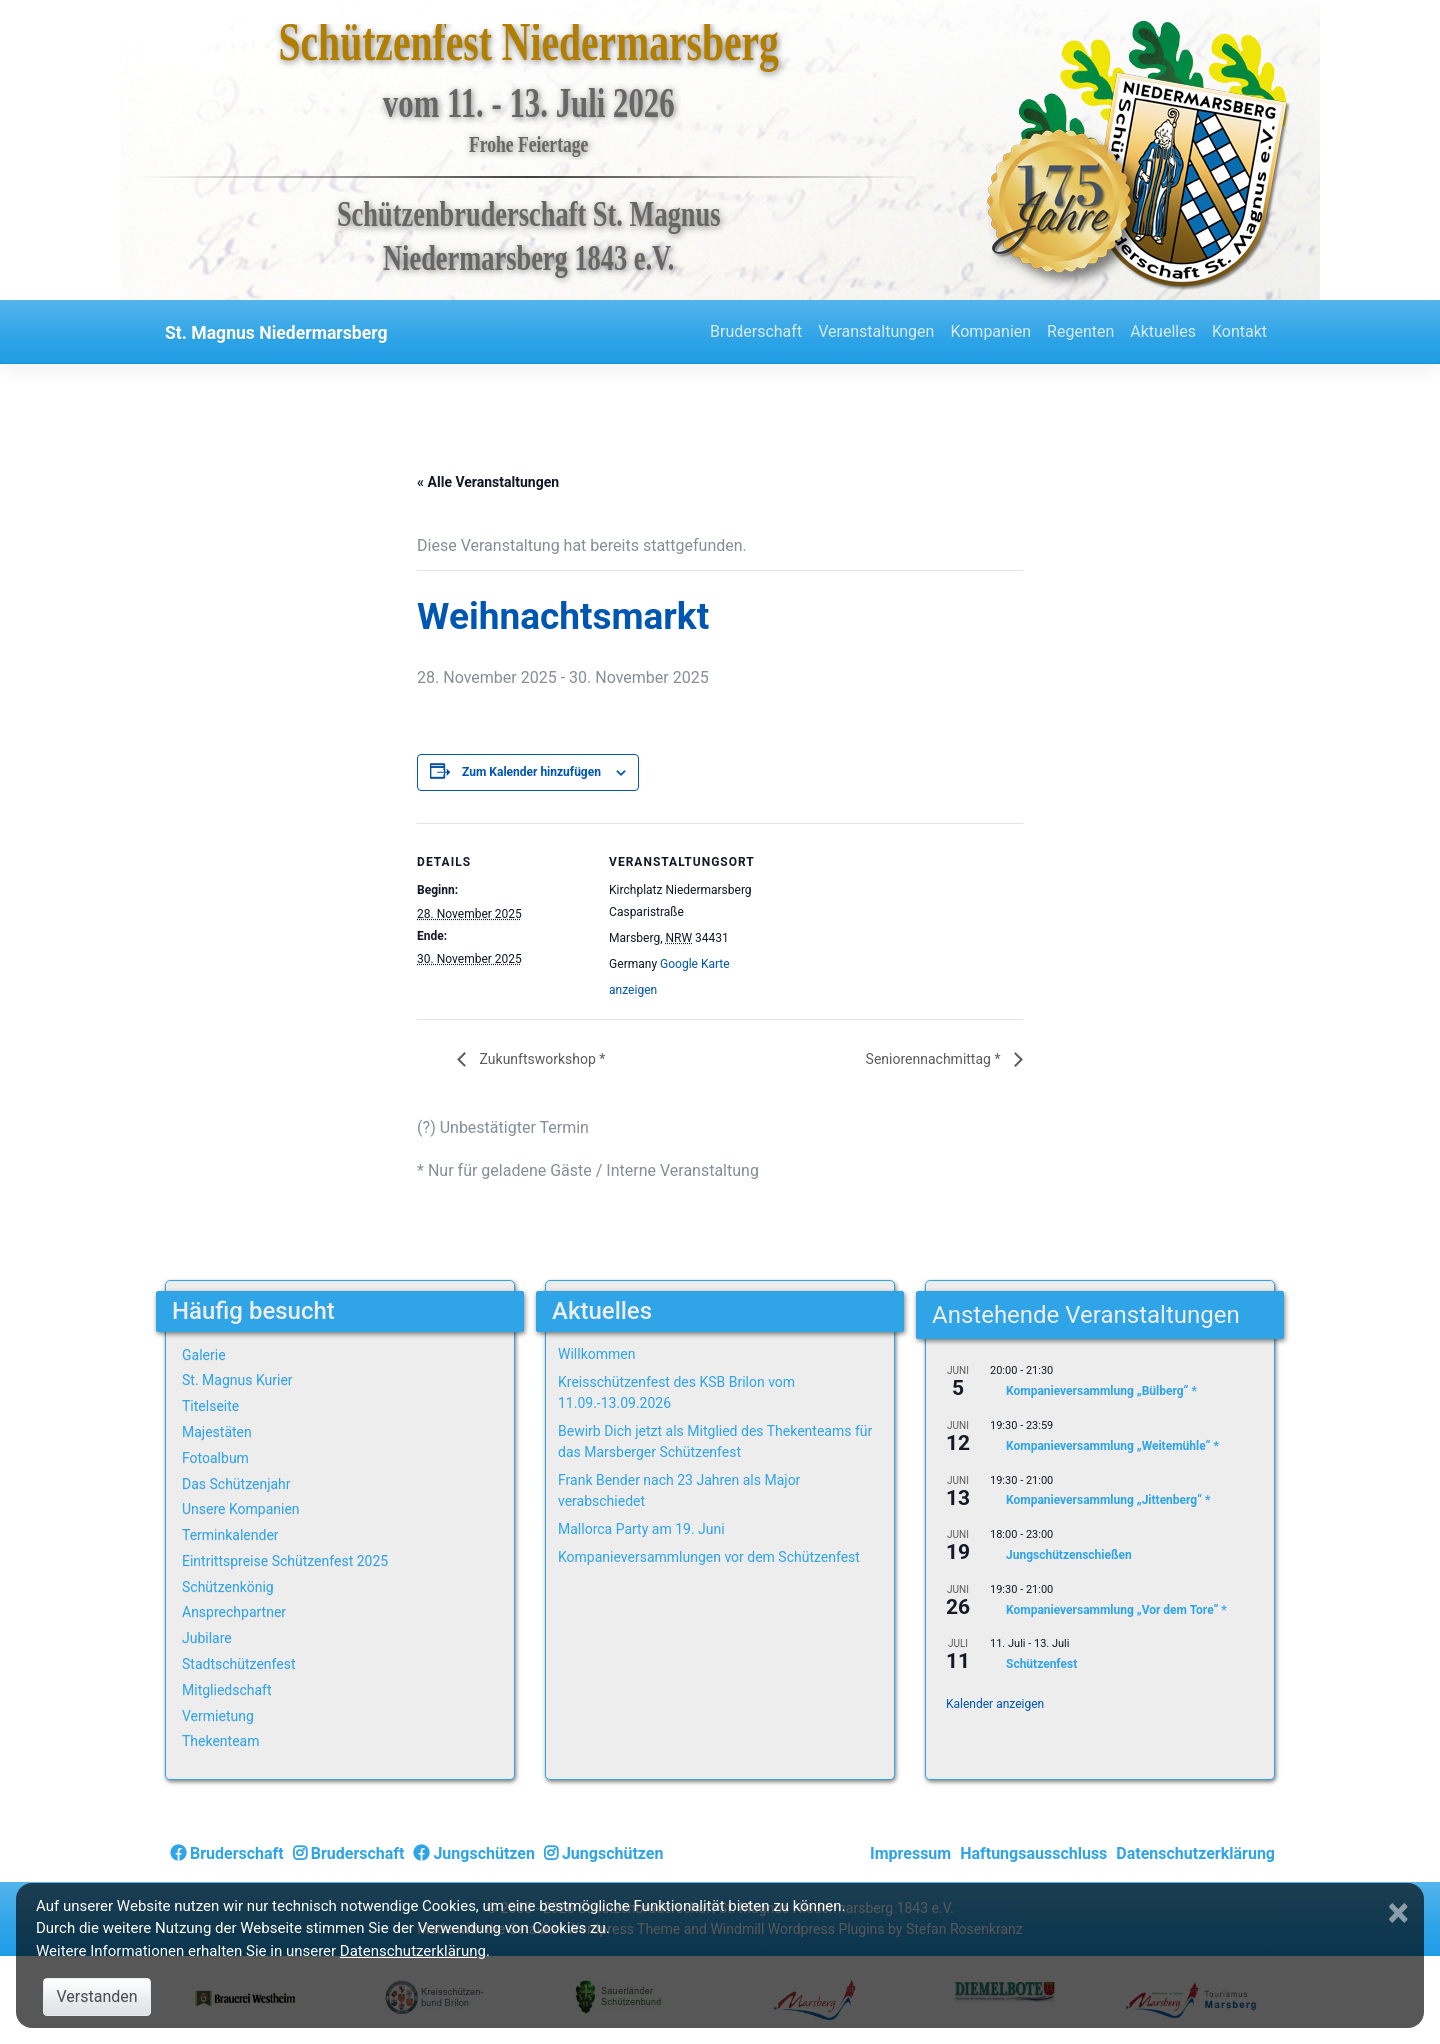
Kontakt (1239, 331)
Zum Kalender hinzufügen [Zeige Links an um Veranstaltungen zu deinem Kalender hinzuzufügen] (531, 772)
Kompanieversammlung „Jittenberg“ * (1108, 1501)
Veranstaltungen (876, 331)
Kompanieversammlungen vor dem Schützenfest (709, 1557)
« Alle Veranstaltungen (488, 482)
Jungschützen (474, 1853)
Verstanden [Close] (96, 1996)
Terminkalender (230, 1535)
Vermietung (218, 1716)
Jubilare (207, 1638)
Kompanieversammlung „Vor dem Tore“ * (1116, 1610)
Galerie (204, 1355)
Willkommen (596, 1354)
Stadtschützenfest (238, 1664)
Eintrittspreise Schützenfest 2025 (285, 1561)
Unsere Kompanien (241, 1509)
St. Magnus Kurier (237, 1380)
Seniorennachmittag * (935, 1059)
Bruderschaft (756, 331)
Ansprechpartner (234, 1612)
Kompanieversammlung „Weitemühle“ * (1112, 1446)
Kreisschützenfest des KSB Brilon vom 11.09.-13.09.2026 (676, 1392)
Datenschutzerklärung (1195, 1853)
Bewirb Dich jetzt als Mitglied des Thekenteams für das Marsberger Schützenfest (715, 1441)
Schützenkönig (228, 1587)
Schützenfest (1041, 1665)
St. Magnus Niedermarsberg (276, 333)
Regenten (1080, 331)
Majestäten (217, 1432)
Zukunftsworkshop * (540, 1059)
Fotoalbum (215, 1458)
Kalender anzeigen (995, 1704)
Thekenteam (221, 1741)
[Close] (1401, 1913)
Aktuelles (1163, 331)
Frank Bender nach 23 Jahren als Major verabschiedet (679, 1490)
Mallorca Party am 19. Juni (641, 1529)
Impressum (910, 1853)
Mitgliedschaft (227, 1690)
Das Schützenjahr (236, 1484)
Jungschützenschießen (1069, 1555)
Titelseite (210, 1406)
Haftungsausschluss (1033, 1853)
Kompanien (990, 331)
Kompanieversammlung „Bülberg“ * (1101, 1392)
